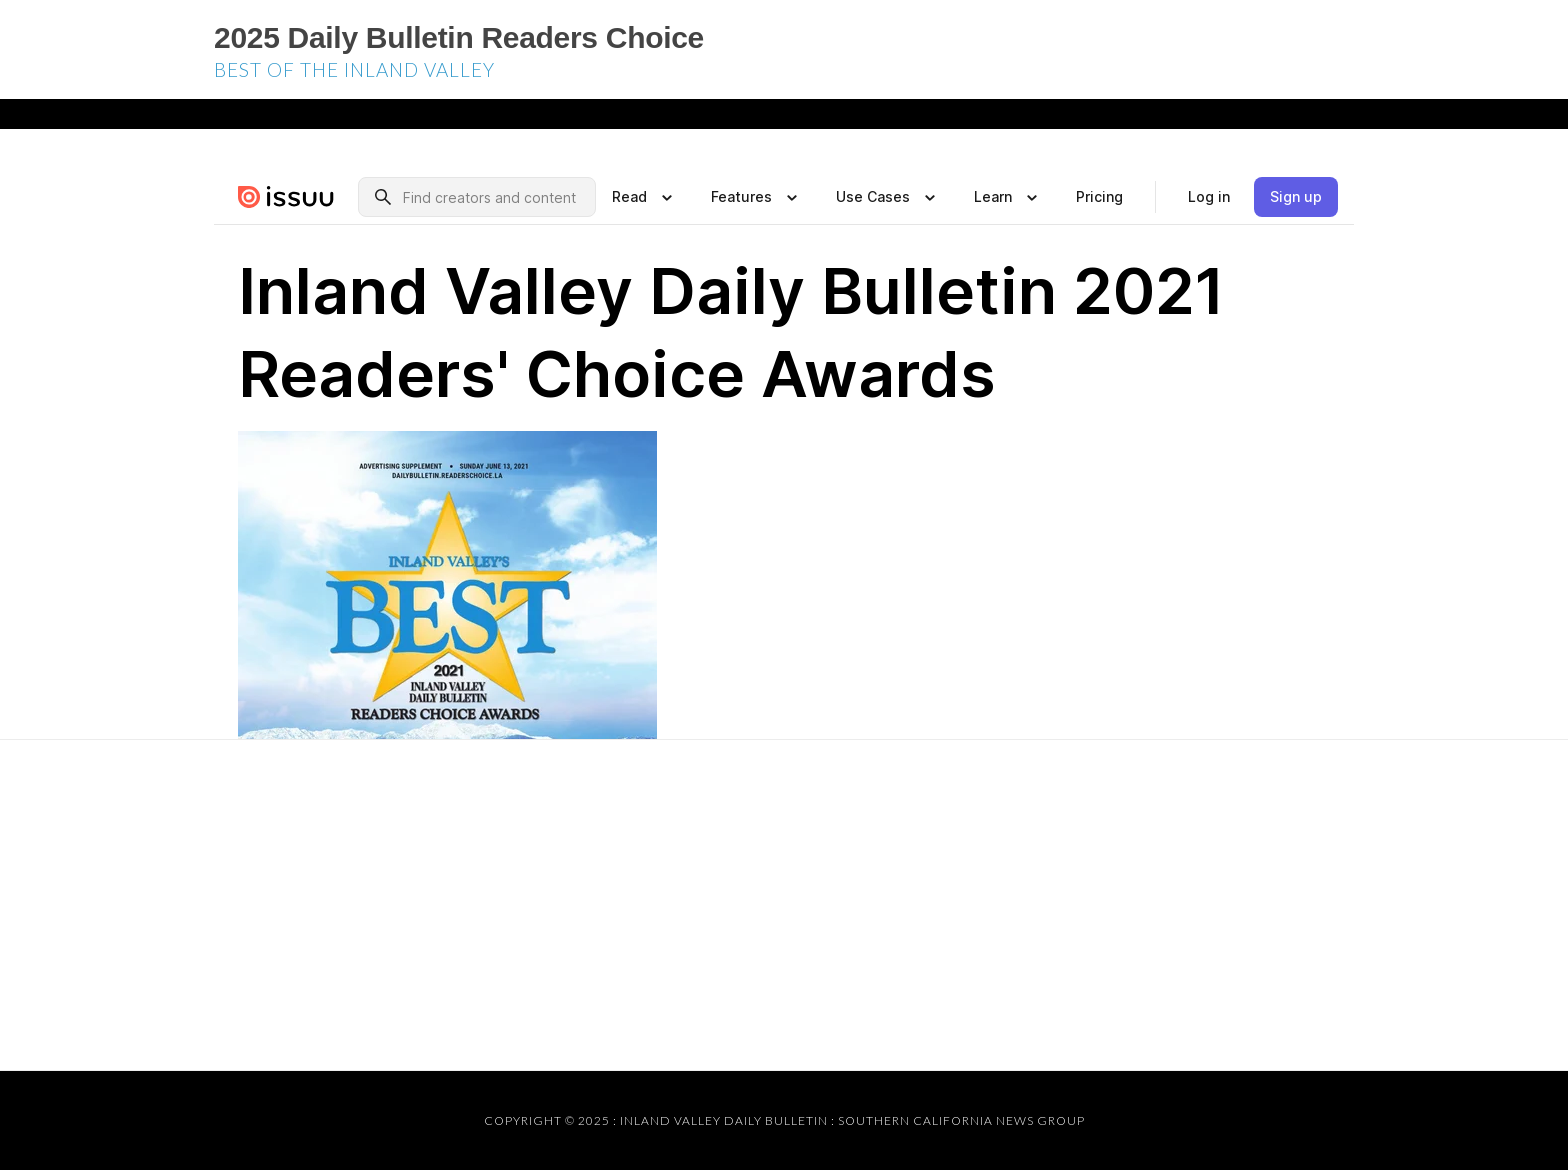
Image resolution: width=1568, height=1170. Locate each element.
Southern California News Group (961, 1120)
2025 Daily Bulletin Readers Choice (459, 37)
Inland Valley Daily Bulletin (724, 1120)
